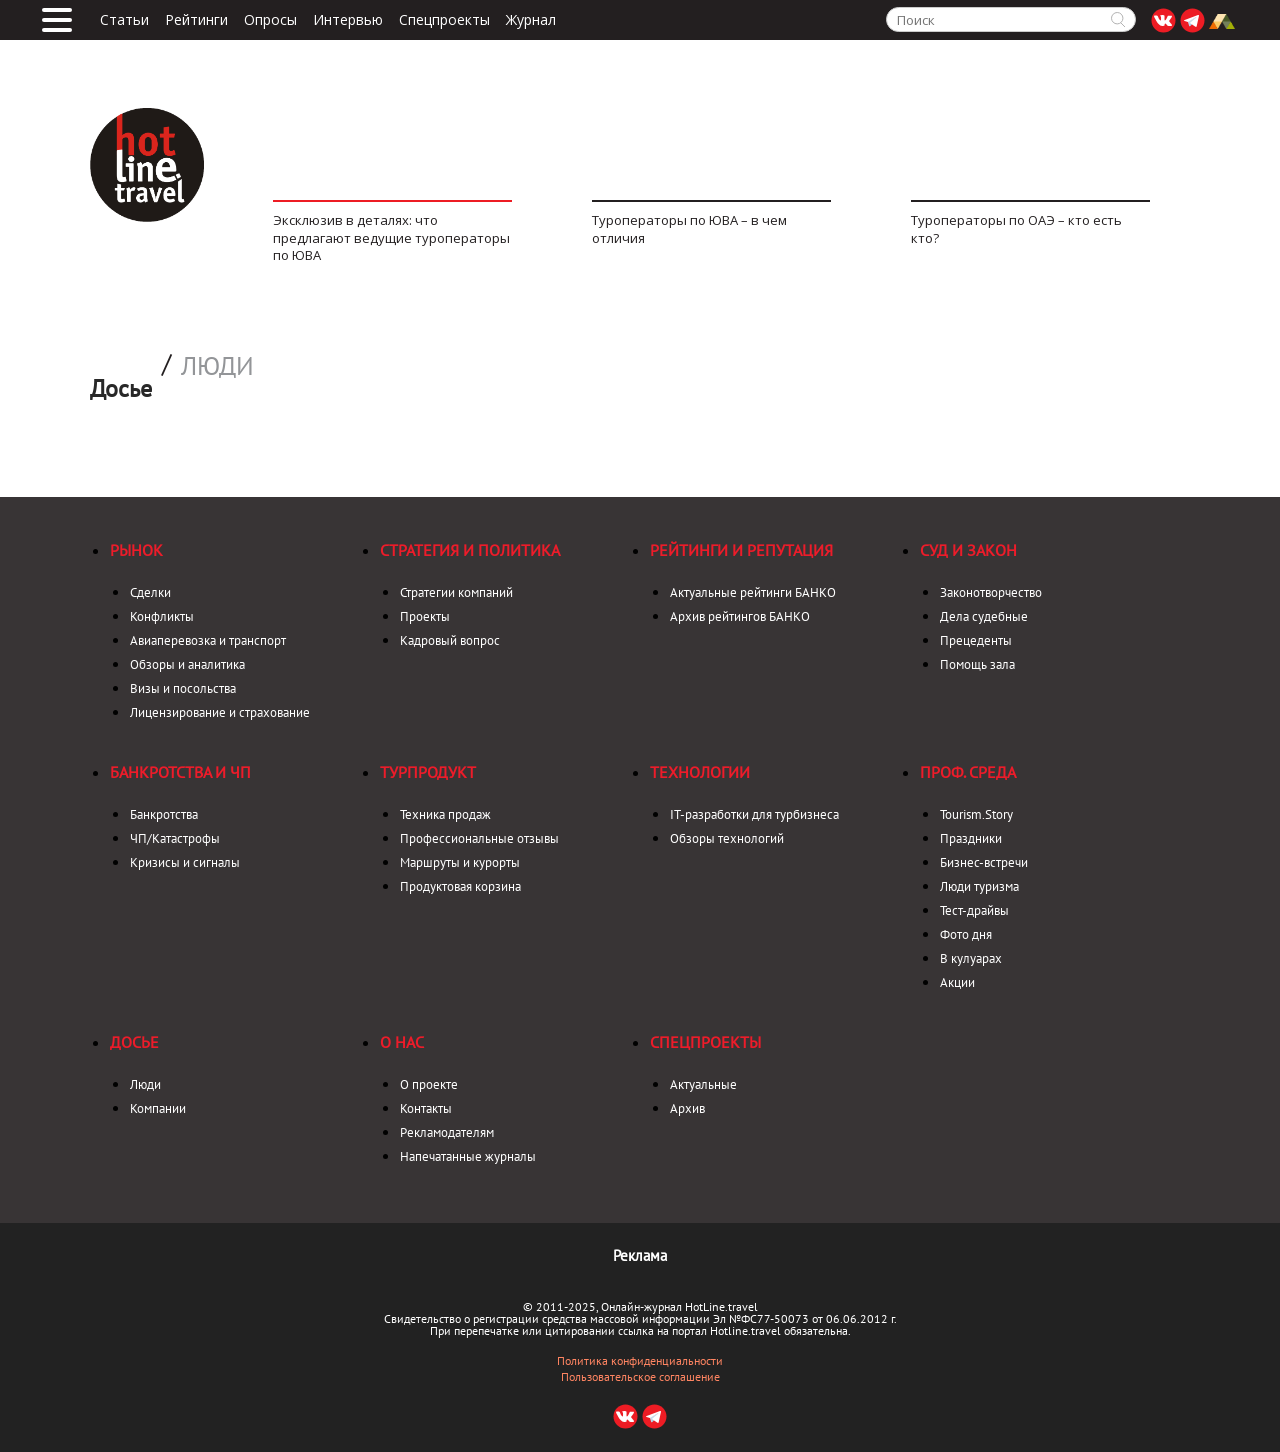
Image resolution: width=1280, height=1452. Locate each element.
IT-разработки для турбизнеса (754, 814)
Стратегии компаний (456, 592)
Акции (957, 982)
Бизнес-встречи (984, 862)
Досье (134, 1042)
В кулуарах (971, 958)
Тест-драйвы (974, 910)
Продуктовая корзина (460, 886)
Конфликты (162, 616)
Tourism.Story (976, 814)
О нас (402, 1042)
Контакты (426, 1108)
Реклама (640, 1255)
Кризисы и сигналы (185, 862)
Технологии (700, 772)
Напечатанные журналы (468, 1156)
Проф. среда (968, 772)
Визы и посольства (183, 688)
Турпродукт (428, 772)
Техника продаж (445, 814)
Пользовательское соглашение (640, 1377)
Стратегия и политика (470, 550)
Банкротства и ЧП (180, 772)
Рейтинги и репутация (741, 550)
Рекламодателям (447, 1132)
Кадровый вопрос (450, 640)
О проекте (429, 1084)
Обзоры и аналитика (187, 664)
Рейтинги (196, 20)
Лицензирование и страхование (220, 712)
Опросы (270, 20)
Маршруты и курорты (460, 862)
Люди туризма (979, 886)
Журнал (531, 20)
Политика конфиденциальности (640, 1361)
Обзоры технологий (727, 838)
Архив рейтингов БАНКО (740, 616)
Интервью (348, 20)
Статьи (124, 20)
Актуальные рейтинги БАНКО (753, 592)
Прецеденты (976, 640)
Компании (158, 1108)
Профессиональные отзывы (479, 838)
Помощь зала (977, 664)
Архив (687, 1108)
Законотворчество (991, 592)
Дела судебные (984, 616)
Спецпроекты (444, 20)
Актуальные (703, 1084)
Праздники (971, 838)
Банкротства (164, 814)
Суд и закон (968, 550)
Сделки (150, 592)
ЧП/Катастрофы (175, 838)
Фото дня (966, 934)
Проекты (425, 616)
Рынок (136, 550)
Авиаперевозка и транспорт (208, 640)
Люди (217, 366)
